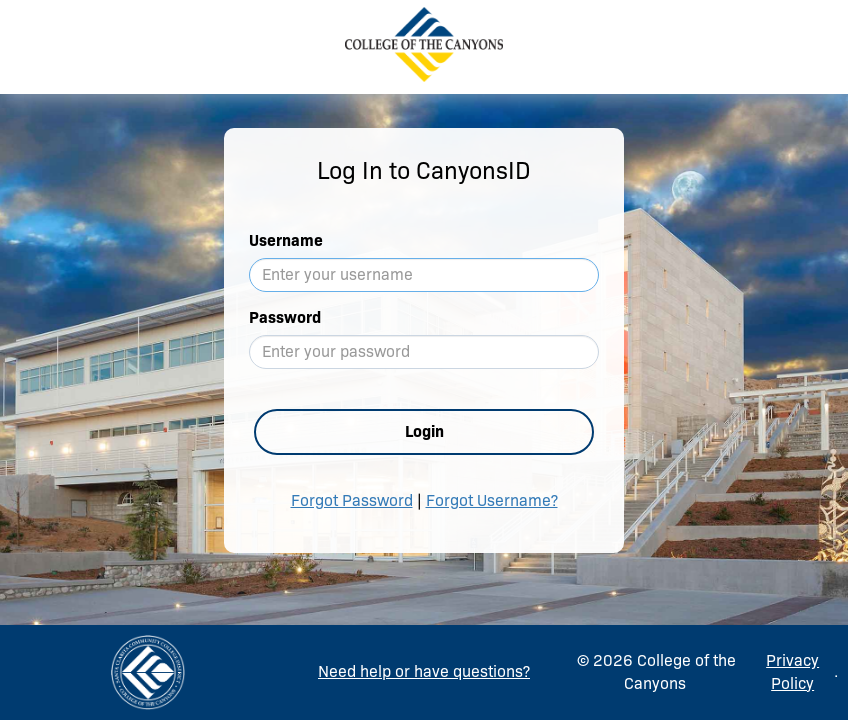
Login (424, 431)
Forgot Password (352, 500)
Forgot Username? (492, 500)
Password (285, 317)
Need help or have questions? (424, 671)
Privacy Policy (792, 672)
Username (286, 240)
